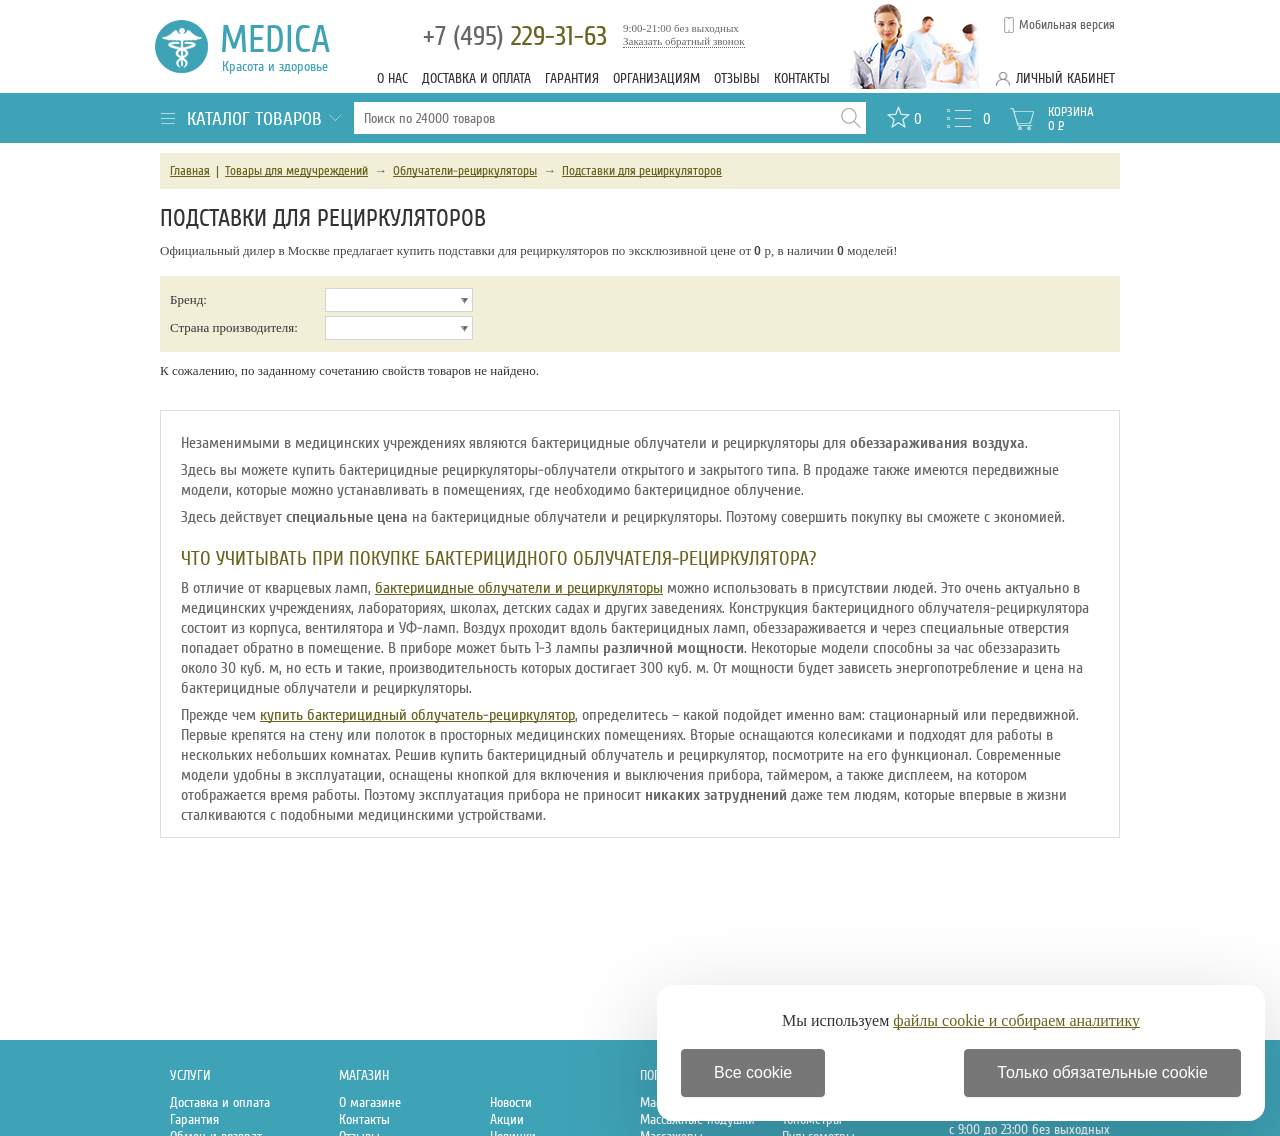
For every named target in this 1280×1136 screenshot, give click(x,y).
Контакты (802, 78)
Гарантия (572, 78)
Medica (286, 46)
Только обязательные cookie (1102, 1072)
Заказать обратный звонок (684, 41)
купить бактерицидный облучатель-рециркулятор (417, 715)
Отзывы (737, 78)
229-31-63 (515, 36)
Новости (511, 1102)
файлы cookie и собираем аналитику (1016, 1020)
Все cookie (753, 1072)
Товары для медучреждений (296, 171)
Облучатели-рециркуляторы (465, 171)
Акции (507, 1119)
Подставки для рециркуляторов (642, 171)
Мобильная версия (1067, 25)
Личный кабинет (1065, 78)
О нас (392, 78)
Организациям (656, 78)
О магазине (370, 1102)
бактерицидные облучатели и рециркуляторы (519, 588)
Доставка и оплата (476, 78)
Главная (190, 171)
